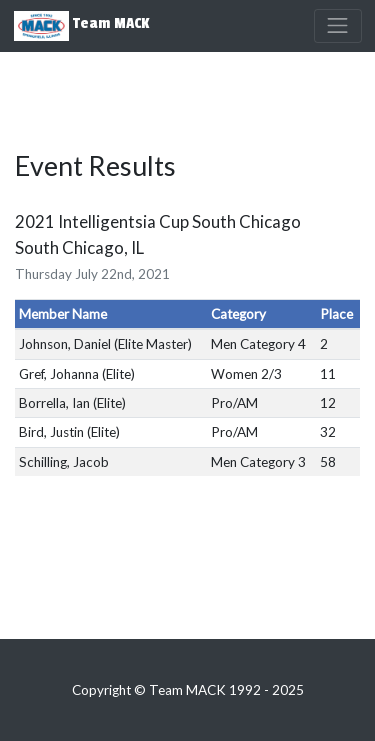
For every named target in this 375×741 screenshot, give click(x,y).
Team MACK (81, 26)
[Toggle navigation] (338, 26)
